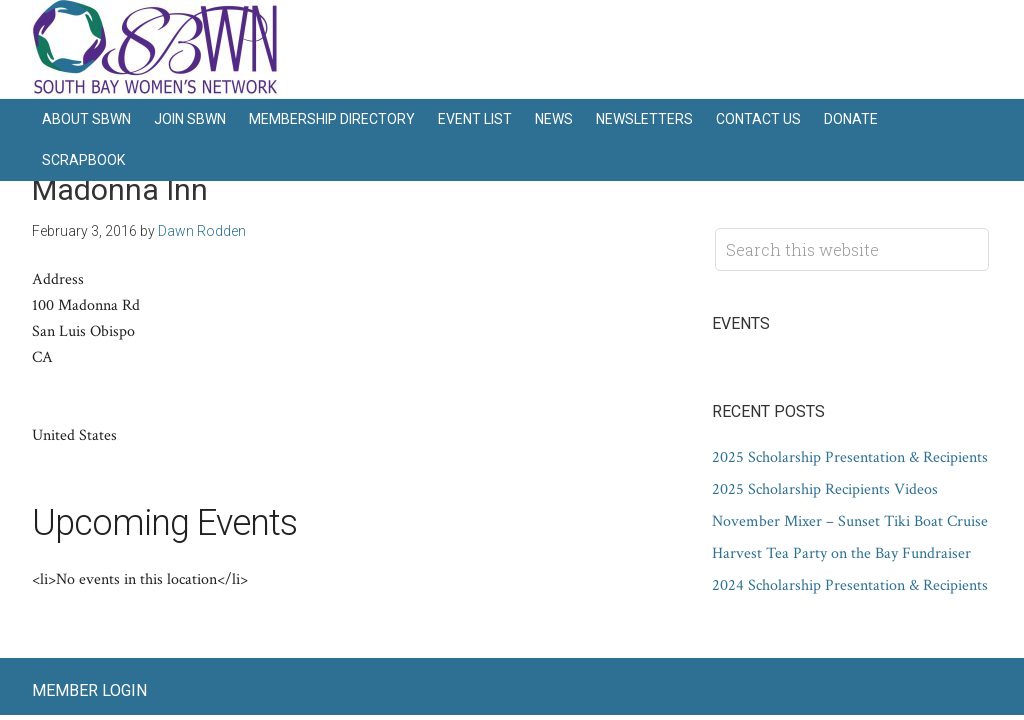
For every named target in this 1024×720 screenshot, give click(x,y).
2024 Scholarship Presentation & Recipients (850, 585)
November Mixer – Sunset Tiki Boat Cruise (850, 521)
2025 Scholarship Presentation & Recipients (850, 457)
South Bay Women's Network (157, 49)
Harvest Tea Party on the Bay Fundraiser (841, 553)
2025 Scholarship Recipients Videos (825, 489)
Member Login (89, 690)
